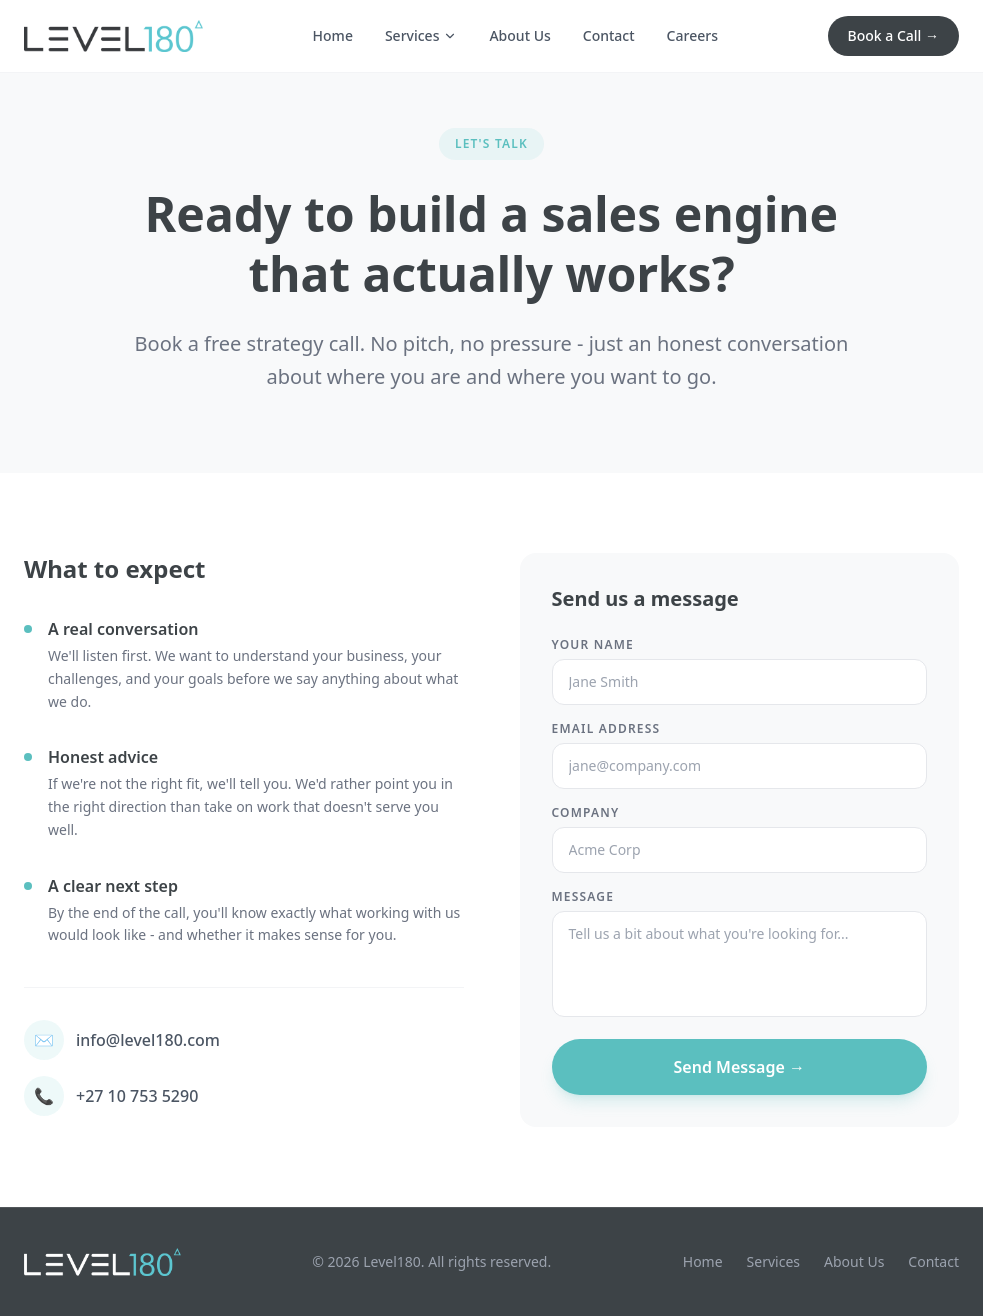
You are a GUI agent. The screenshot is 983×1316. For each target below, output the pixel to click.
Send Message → (739, 1067)
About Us (519, 35)
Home (333, 35)
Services (421, 35)
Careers (692, 35)
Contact (609, 35)
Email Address (606, 729)
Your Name (593, 645)
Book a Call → (893, 35)
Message (583, 897)
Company (586, 813)
